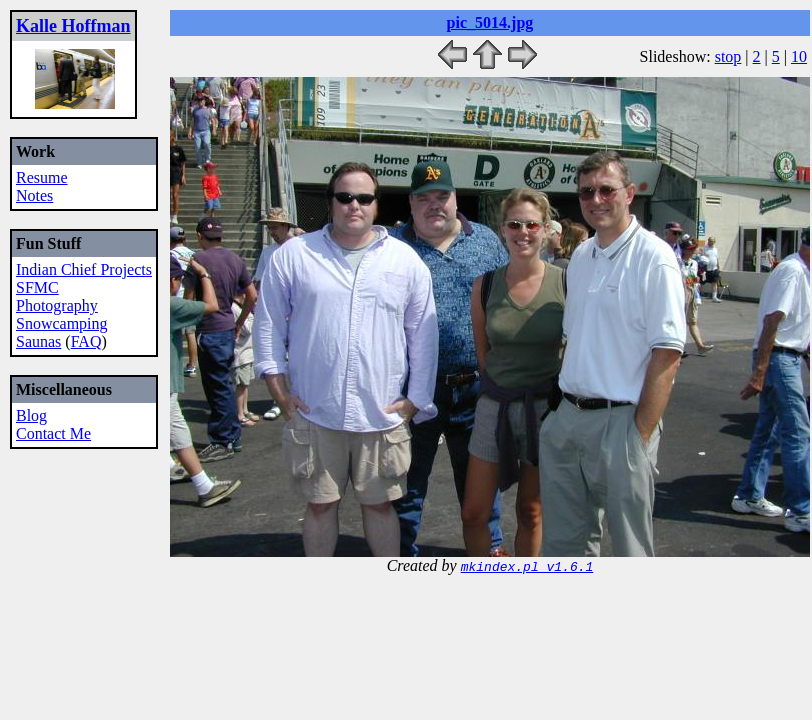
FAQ (86, 341)
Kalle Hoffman (73, 26)
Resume (42, 177)
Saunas (38, 341)
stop (728, 56)
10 (799, 56)
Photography (57, 305)
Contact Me (53, 433)
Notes (34, 195)
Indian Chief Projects (84, 269)
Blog (31, 415)
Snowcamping (62, 323)
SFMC (37, 287)
